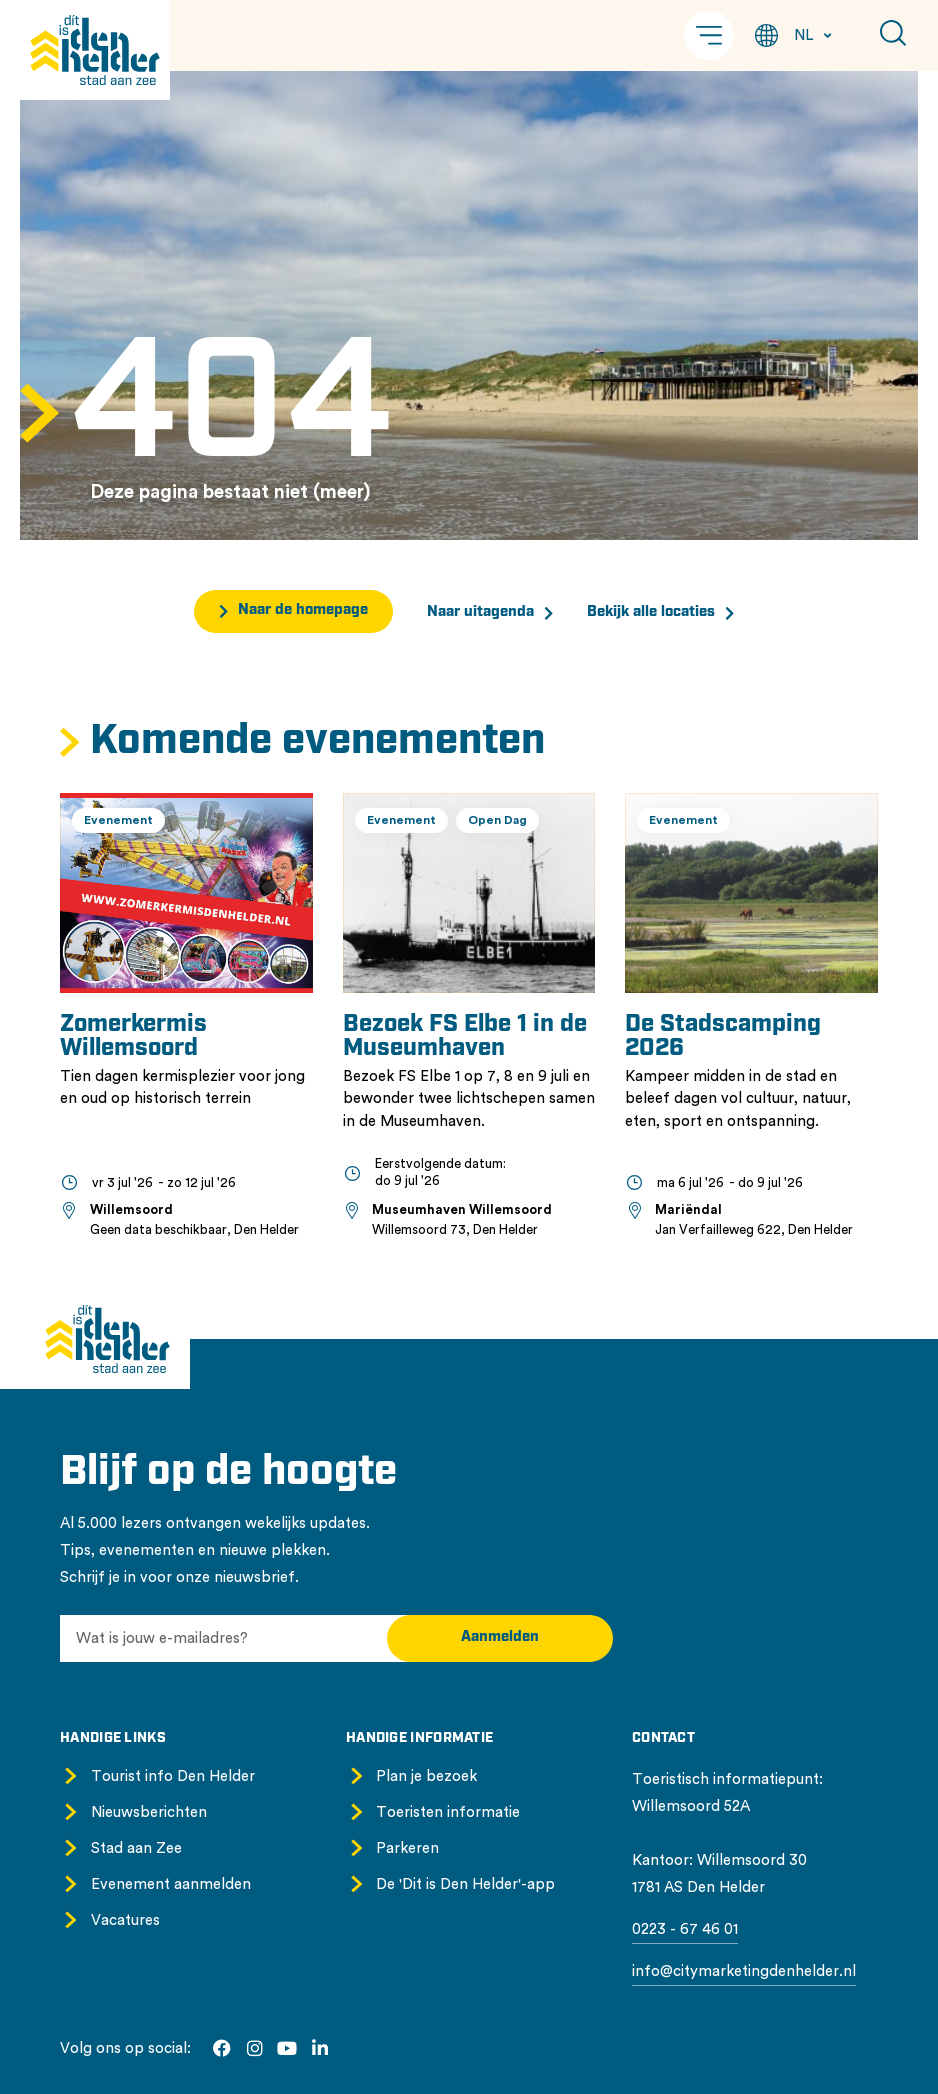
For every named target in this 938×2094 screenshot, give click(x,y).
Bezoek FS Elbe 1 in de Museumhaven (465, 1037)
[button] (709, 35)
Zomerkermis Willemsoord (133, 1037)
